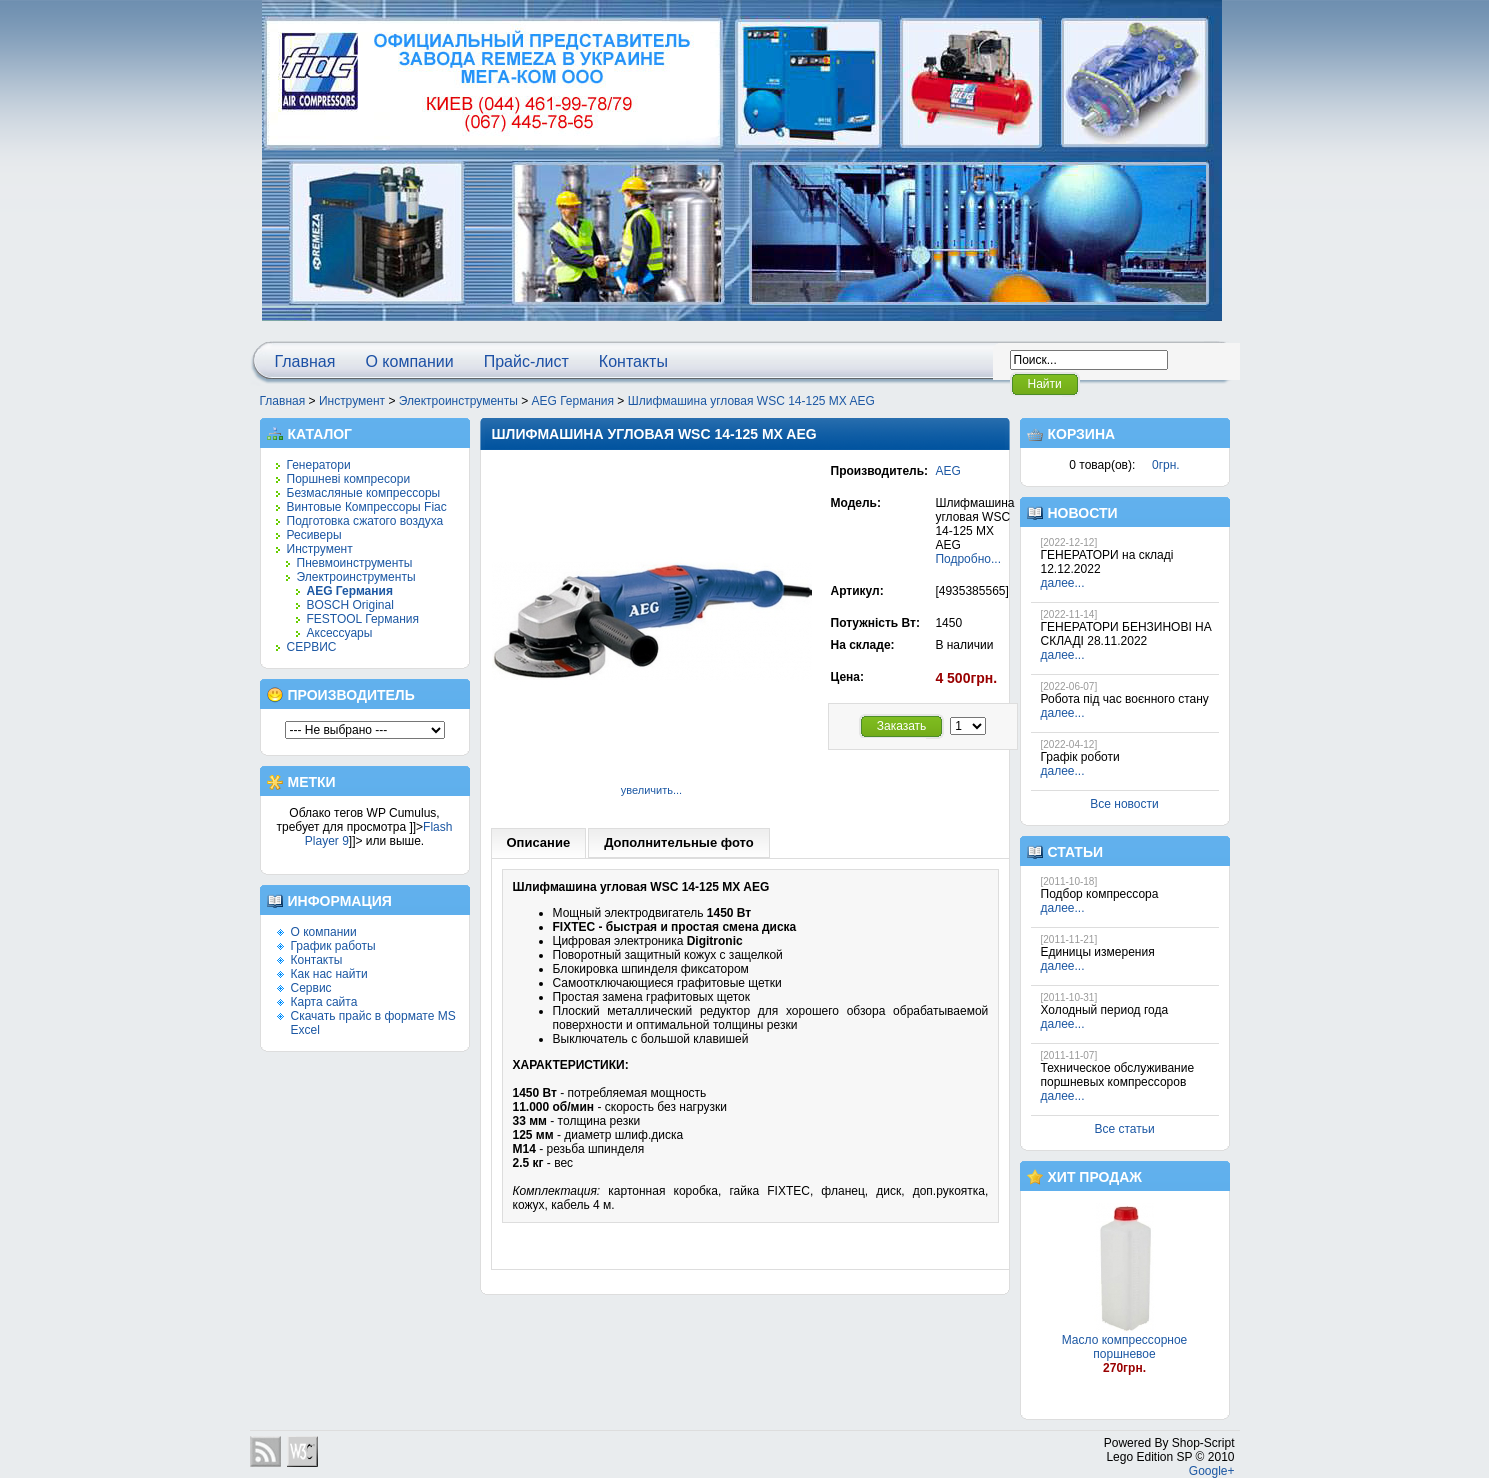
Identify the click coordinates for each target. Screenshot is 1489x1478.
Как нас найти (329, 974)
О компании (409, 361)
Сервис (311, 988)
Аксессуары (340, 633)
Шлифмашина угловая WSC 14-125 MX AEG (751, 401)
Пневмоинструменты (355, 563)
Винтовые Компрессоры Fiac (367, 507)
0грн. (1166, 465)
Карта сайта (324, 1002)
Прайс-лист (526, 361)
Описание (539, 842)
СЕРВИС (312, 647)
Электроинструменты (458, 401)
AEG (947, 471)
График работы (333, 946)
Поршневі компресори (349, 479)
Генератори (319, 465)
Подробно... (968, 559)
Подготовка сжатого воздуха (365, 521)
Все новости (1124, 804)
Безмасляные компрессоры (364, 493)
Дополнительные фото (679, 842)
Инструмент (352, 401)
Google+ (1212, 1471)
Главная (305, 361)
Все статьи (1124, 1129)
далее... (1063, 583)
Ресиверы (314, 535)
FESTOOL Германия (363, 619)
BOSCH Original (350, 605)
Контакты (633, 361)
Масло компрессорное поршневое (1125, 1347)
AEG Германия (573, 401)
